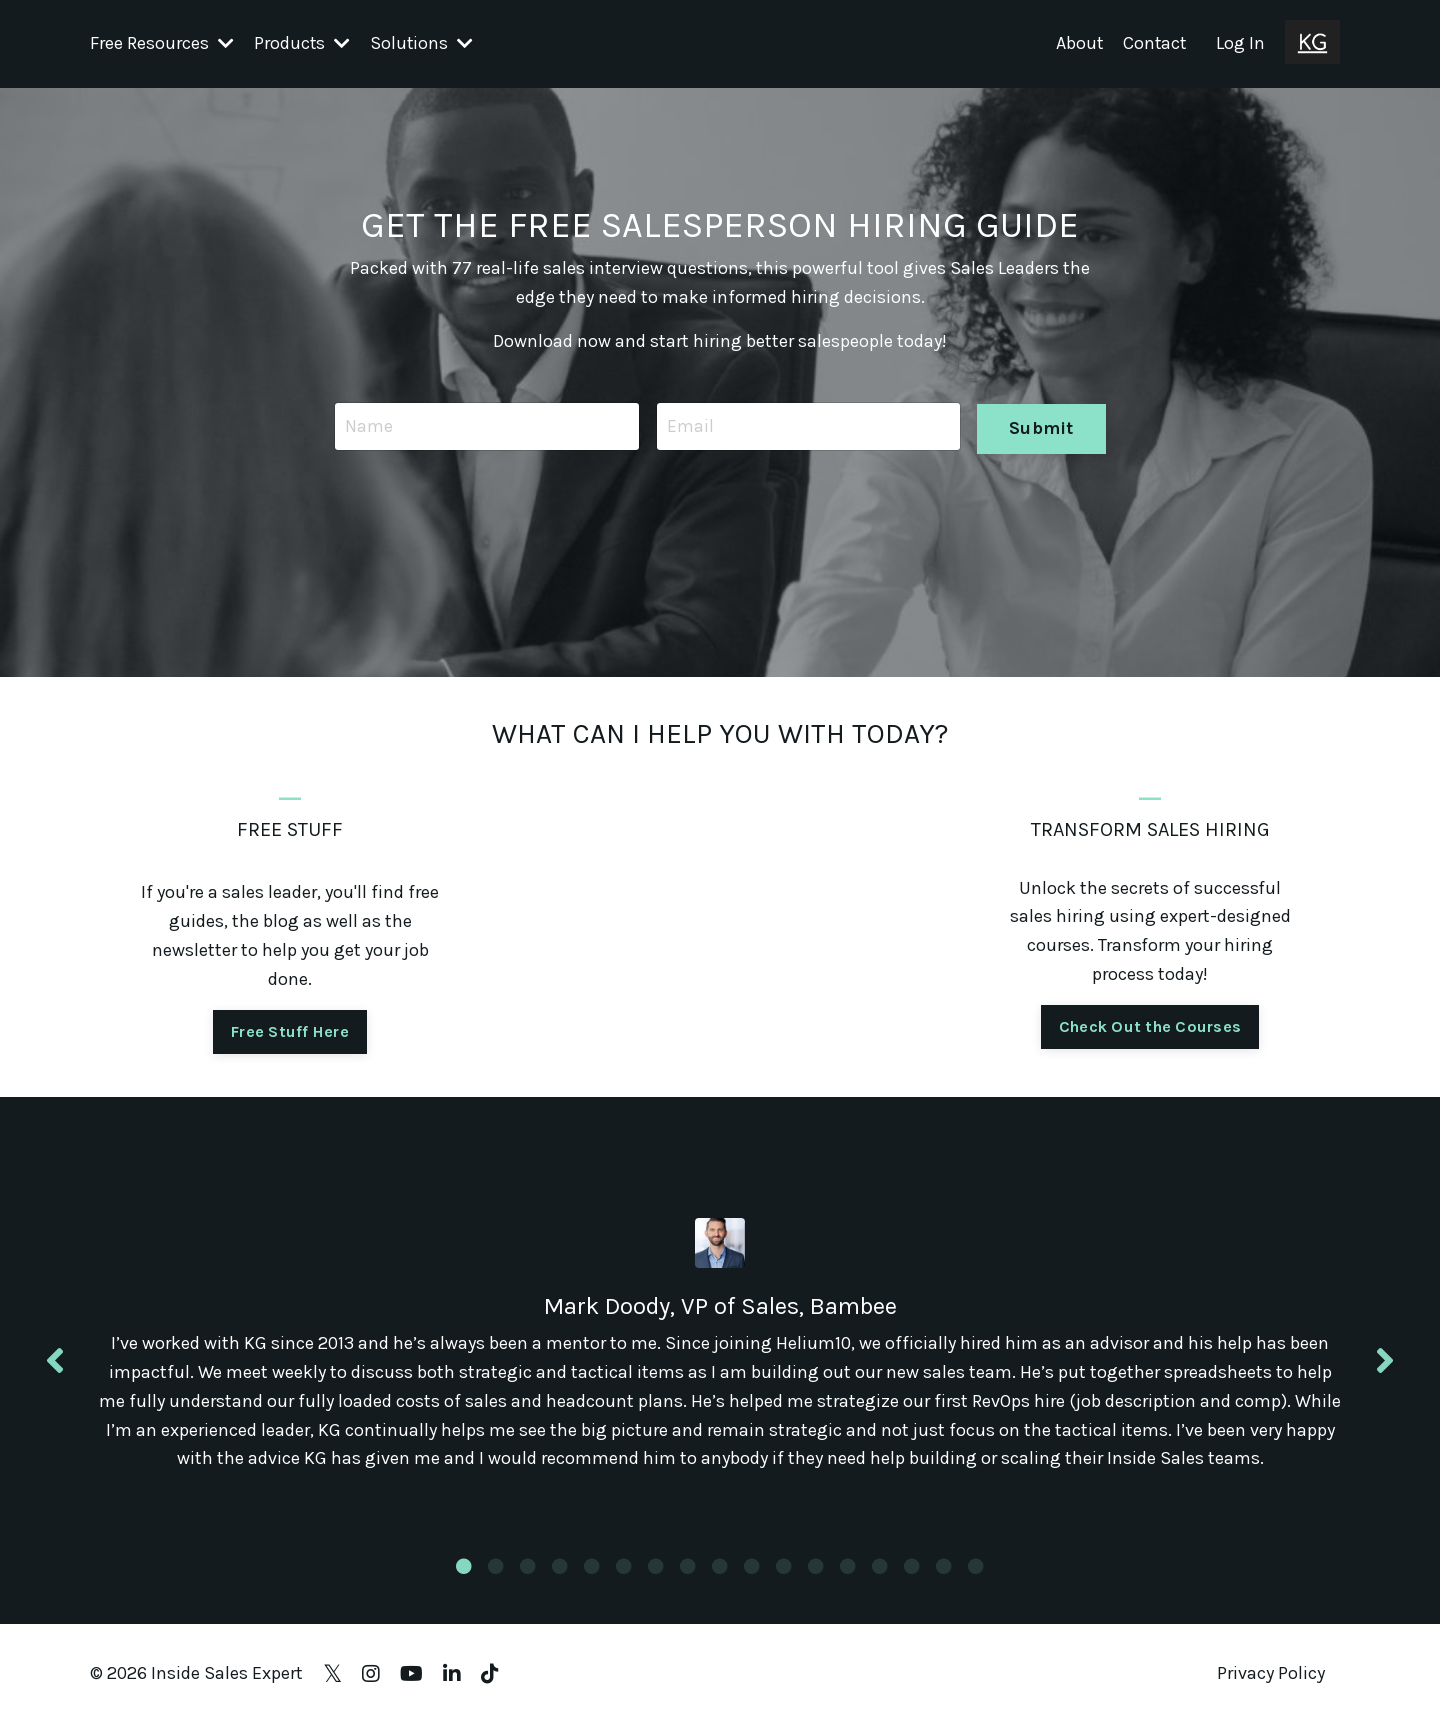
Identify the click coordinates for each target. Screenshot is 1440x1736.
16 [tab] (944, 1579)
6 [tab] (624, 1579)
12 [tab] (816, 1579)
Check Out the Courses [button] (1150, 1025)
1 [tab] (464, 1579)
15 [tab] (912, 1579)
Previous (55, 1367)
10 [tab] (752, 1579)
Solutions (423, 43)
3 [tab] (528, 1579)
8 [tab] (688, 1579)
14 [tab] (880, 1579)
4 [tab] (560, 1579)
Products (302, 43)
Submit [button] (1041, 425)
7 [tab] (656, 1579)
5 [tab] (592, 1579)
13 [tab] (848, 1579)
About (1077, 43)
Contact (1153, 43)
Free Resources (162, 43)
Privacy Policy (1271, 1686)
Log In (1240, 43)
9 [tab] (720, 1579)
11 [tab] (784, 1579)
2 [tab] (496, 1579)
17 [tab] (976, 1579)
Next (1385, 1367)
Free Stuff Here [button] (290, 1030)
